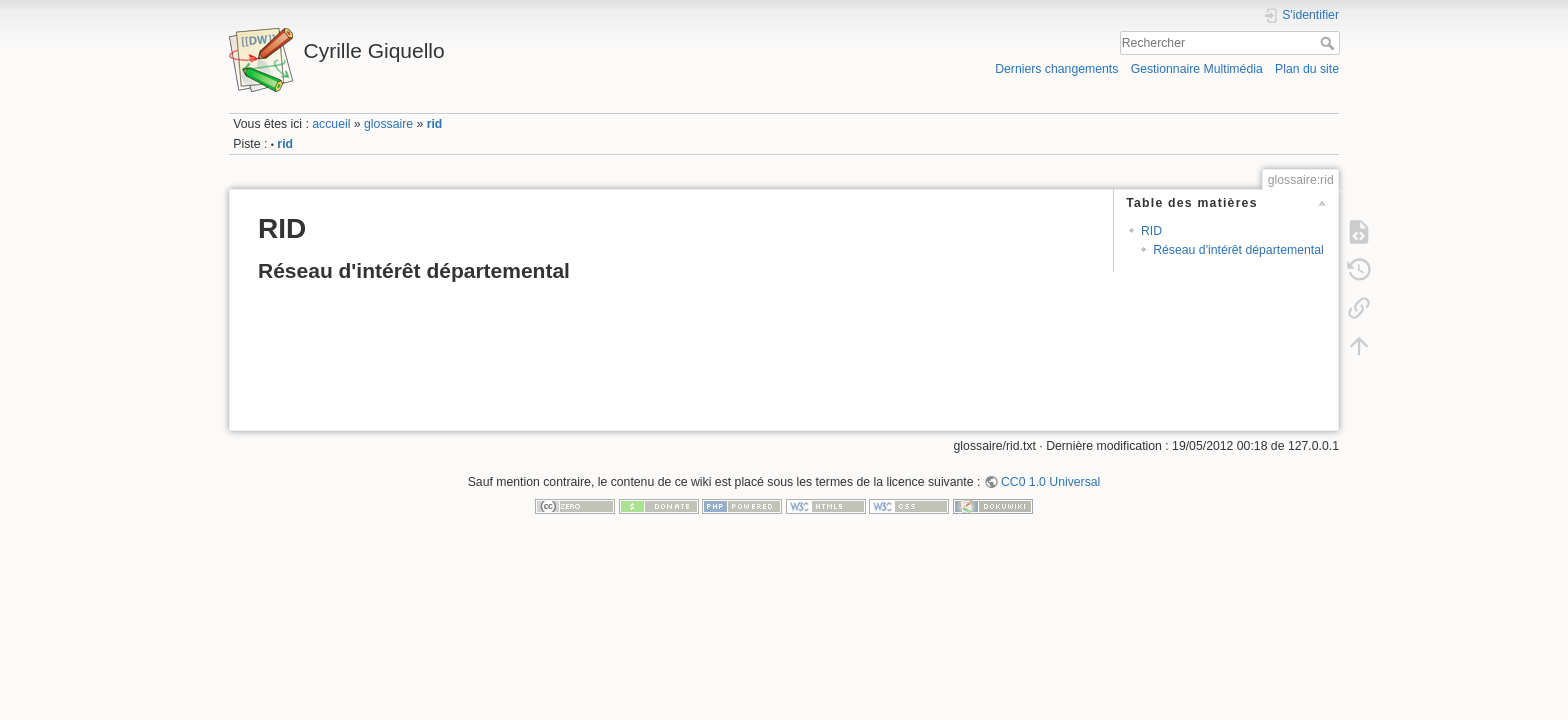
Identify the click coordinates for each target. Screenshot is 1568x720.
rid (435, 124)
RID (1151, 231)
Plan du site (1307, 69)
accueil (331, 124)
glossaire (388, 124)
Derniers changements (1056, 69)
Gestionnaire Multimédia (1197, 69)
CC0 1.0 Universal (1050, 482)
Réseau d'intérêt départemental (1238, 250)
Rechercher (1329, 43)
